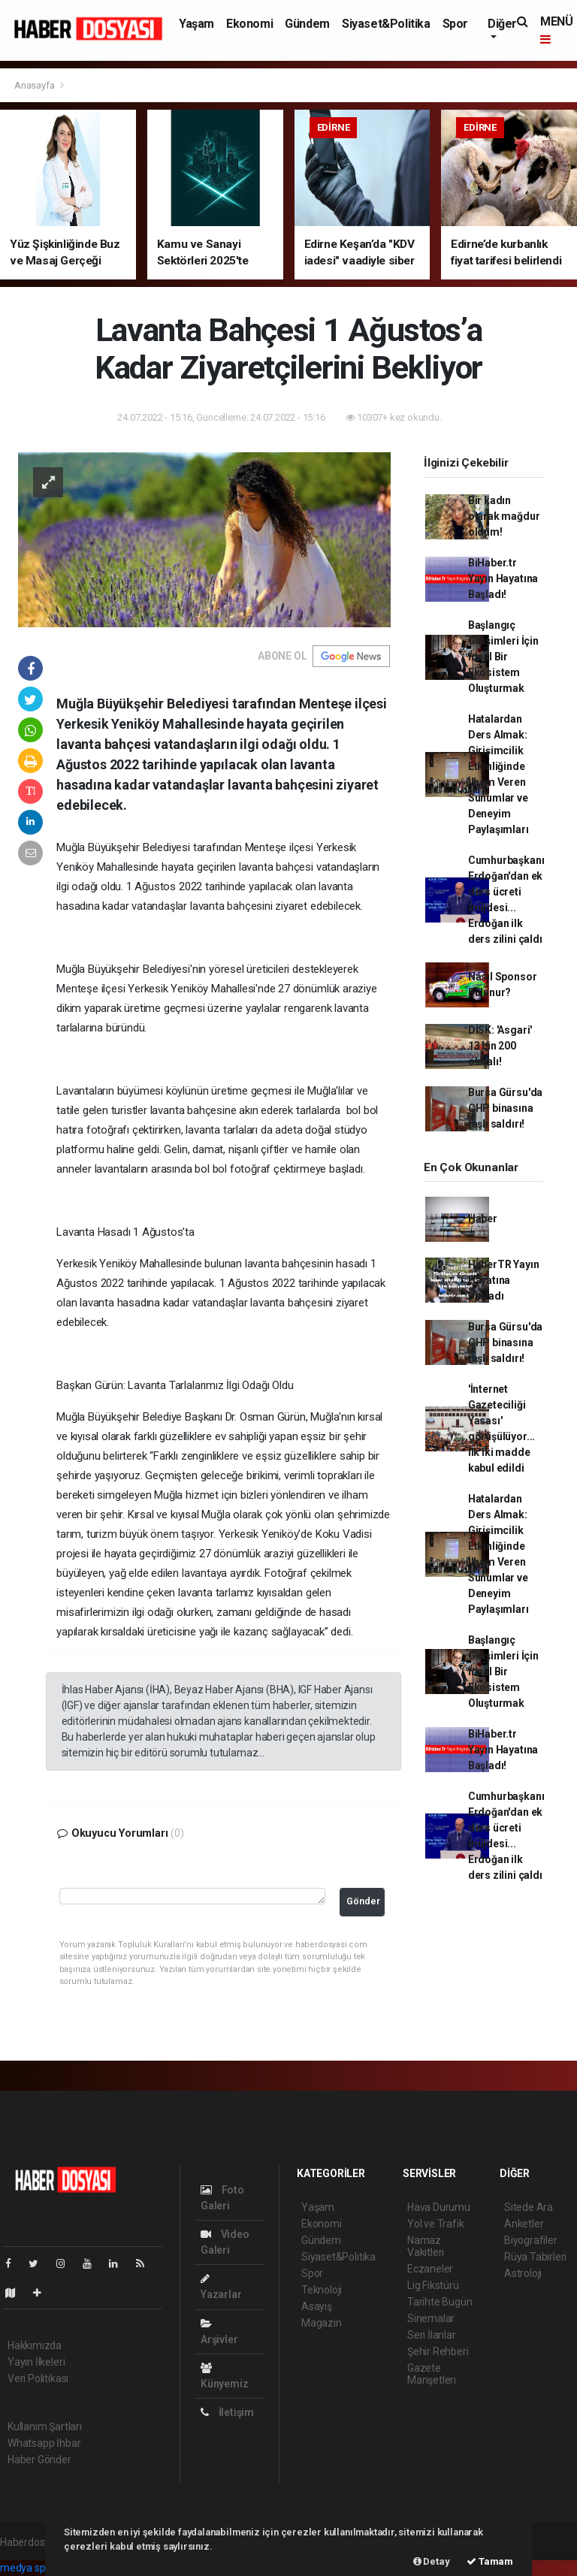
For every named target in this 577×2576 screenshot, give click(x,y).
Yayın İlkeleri (36, 2362)
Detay (431, 2561)
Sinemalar (431, 2318)
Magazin (321, 2323)
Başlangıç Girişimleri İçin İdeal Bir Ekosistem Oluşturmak (503, 656)
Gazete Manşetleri (431, 2374)
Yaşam (196, 24)
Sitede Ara (528, 2207)
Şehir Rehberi (438, 2351)
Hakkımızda (35, 2345)
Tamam (490, 2561)
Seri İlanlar (431, 2335)
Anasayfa (35, 85)
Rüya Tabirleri (535, 2257)
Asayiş (316, 2306)
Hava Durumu (438, 2207)
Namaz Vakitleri (425, 2246)
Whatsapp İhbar (44, 2443)
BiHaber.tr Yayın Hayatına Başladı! (503, 578)
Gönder (363, 1901)
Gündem (307, 24)
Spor (455, 24)
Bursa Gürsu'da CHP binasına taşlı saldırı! (505, 1108)
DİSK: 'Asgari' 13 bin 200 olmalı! (500, 1046)
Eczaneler (430, 2269)
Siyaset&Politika (386, 24)
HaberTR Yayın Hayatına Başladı (503, 1280)
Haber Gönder (39, 2460)
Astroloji (523, 2273)
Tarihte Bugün (440, 2302)
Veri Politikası (38, 2378)
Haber (482, 1219)
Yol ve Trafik (435, 2224)
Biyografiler (530, 2240)
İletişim (227, 2412)
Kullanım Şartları (45, 2426)
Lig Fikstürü (433, 2285)
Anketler (523, 2224)
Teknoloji (321, 2290)
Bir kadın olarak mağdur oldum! (504, 516)
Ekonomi (249, 24)
